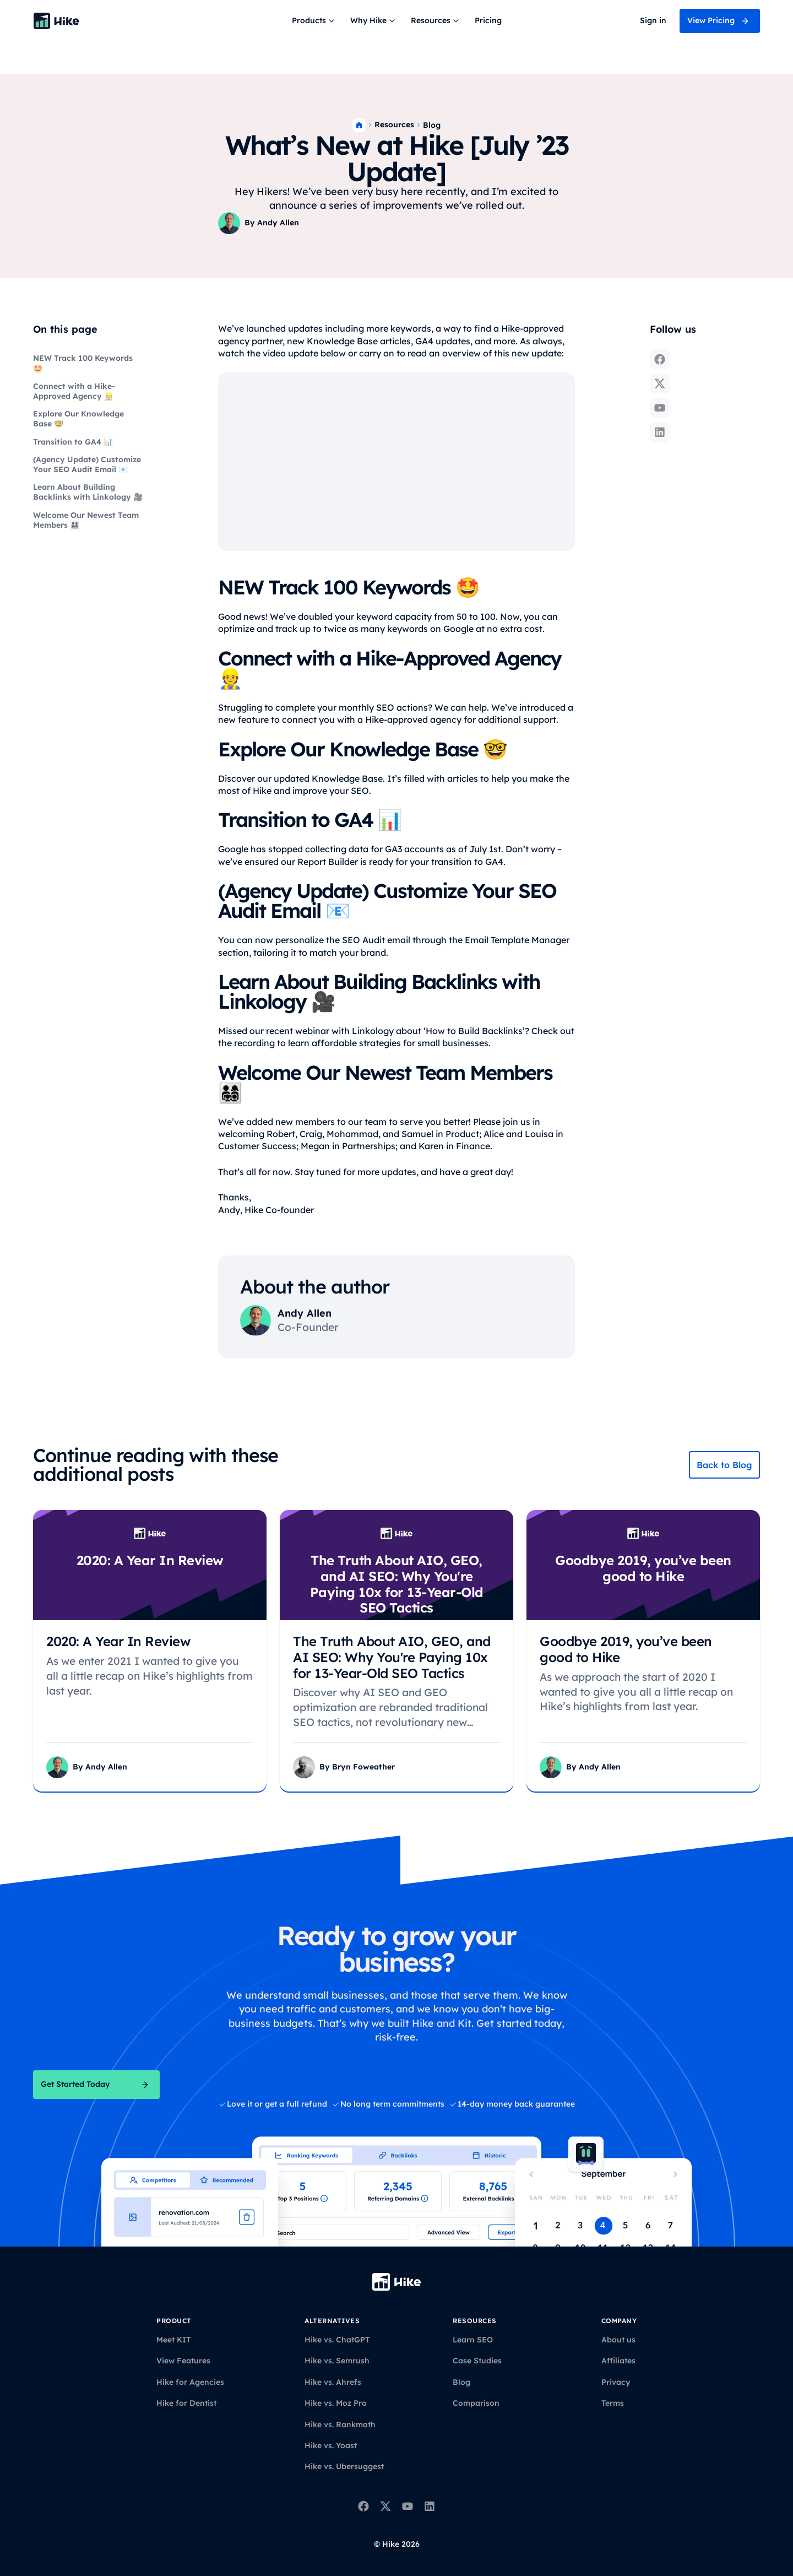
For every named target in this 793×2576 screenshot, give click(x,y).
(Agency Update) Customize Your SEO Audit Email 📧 (87, 464)
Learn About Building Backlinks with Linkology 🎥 (88, 492)
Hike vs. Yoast (331, 2445)
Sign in (653, 20)
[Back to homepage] (56, 21)
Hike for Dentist (186, 2403)
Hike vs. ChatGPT (337, 2340)
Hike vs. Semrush (337, 2361)
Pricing (488, 20)
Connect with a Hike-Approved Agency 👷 (74, 391)
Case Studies (477, 2361)
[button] (314, 21)
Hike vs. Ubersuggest (344, 2466)
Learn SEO (473, 2340)
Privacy (615, 2382)
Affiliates (618, 2361)
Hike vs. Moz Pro (336, 2403)
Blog (432, 125)
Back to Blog (724, 1464)
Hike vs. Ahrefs (333, 2382)
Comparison (476, 2403)
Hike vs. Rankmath (340, 2424)
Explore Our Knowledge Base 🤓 (78, 419)
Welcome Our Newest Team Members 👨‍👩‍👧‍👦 (86, 520)
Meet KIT (173, 2340)
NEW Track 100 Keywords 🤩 (83, 363)
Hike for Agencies (190, 2382)
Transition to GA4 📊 (73, 442)
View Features (183, 2361)
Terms (612, 2403)
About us (618, 2340)
